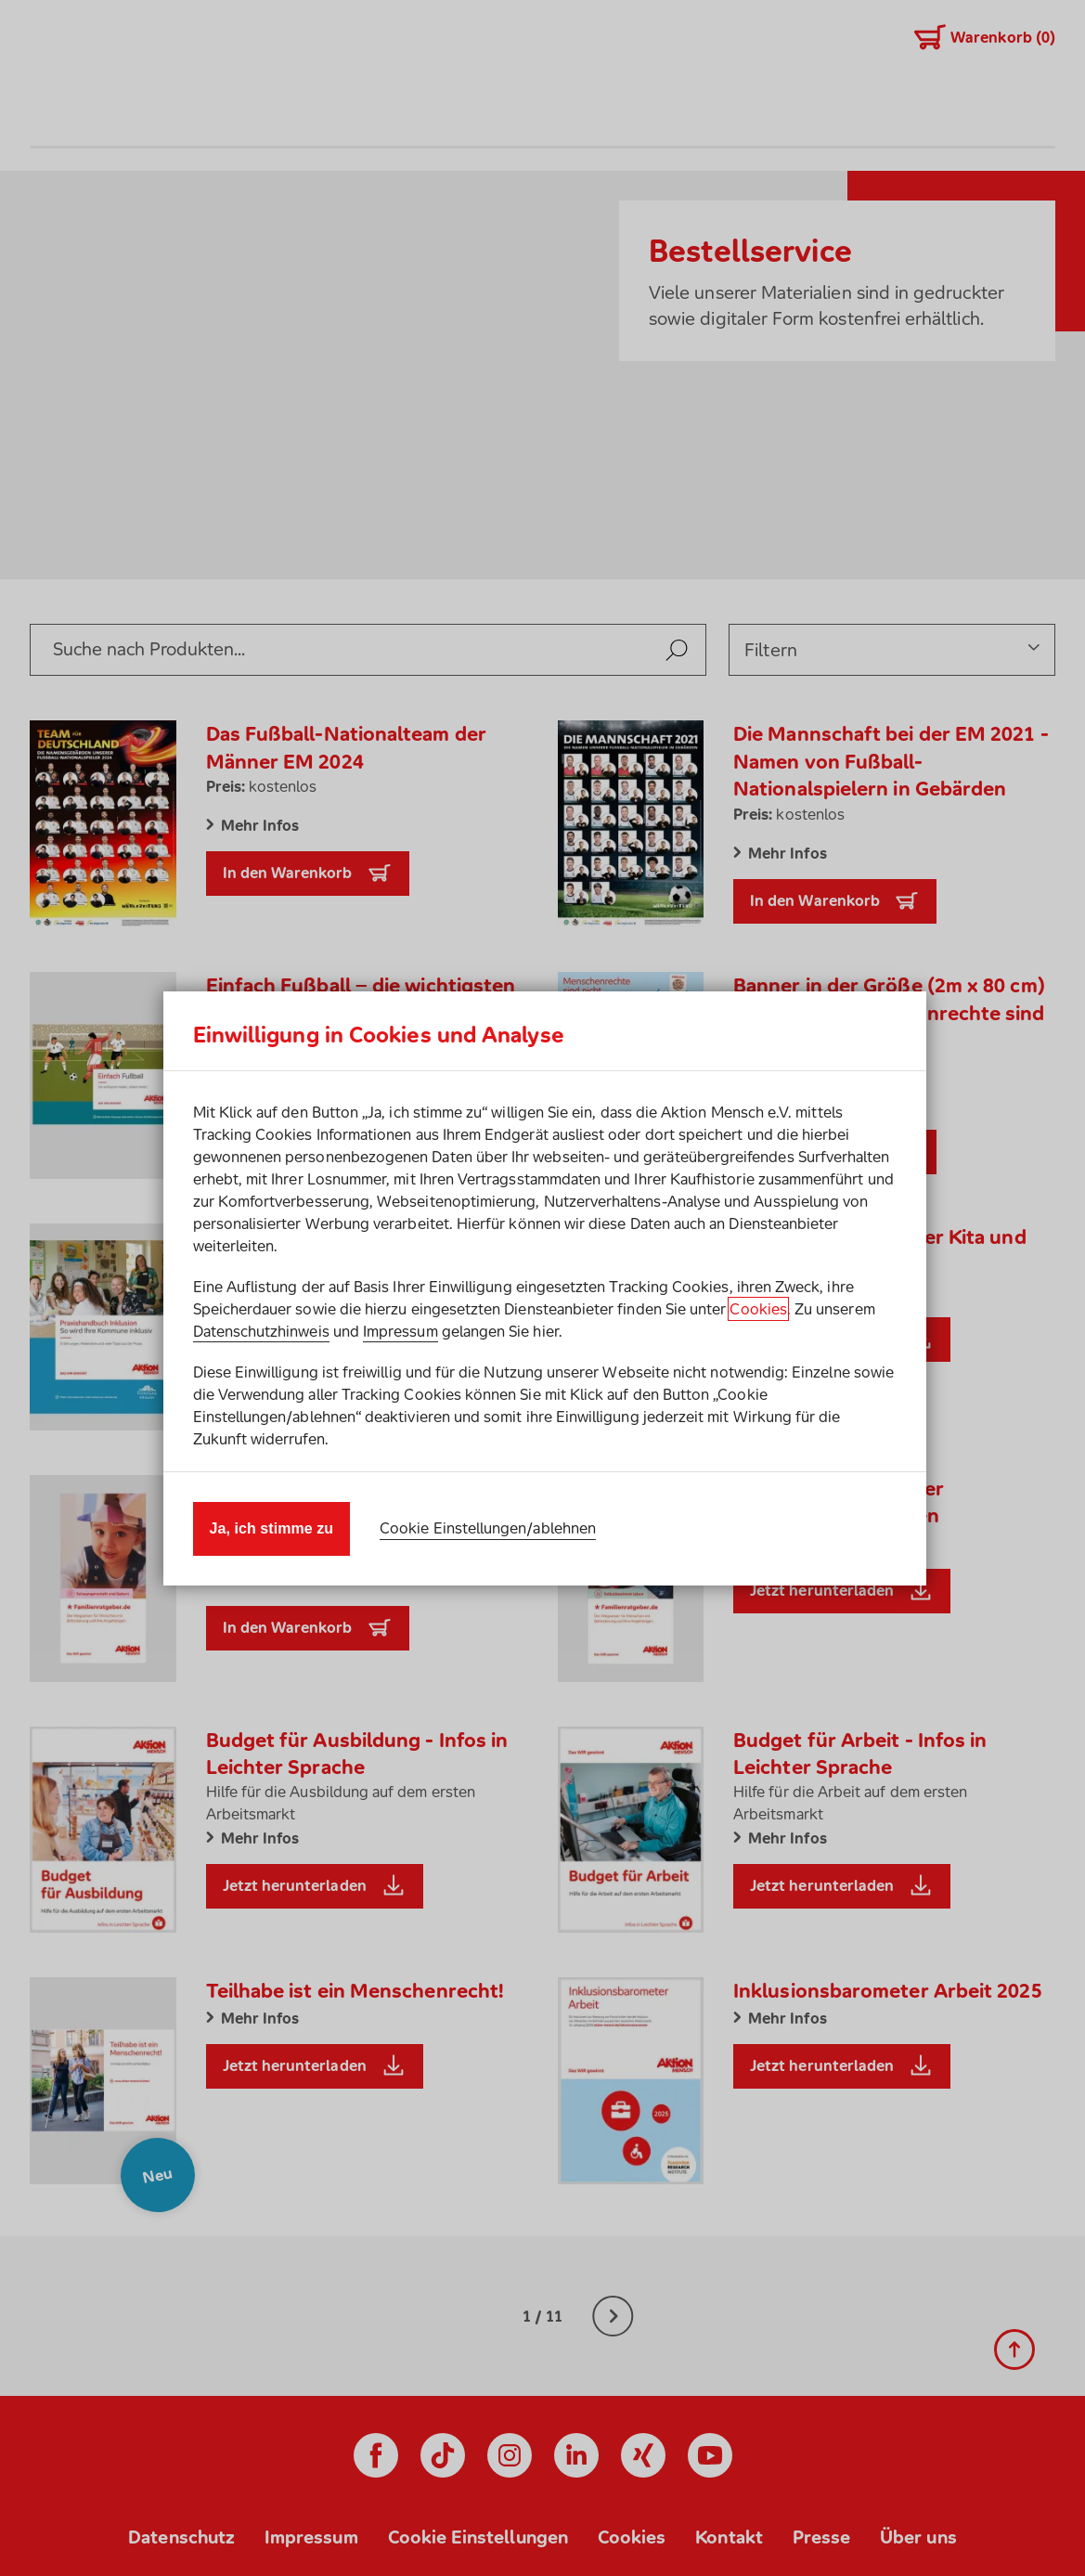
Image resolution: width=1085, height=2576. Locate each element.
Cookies (758, 1309)
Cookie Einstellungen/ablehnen (488, 1528)
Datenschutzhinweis (261, 1331)
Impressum (400, 1331)
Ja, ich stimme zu (272, 1528)
